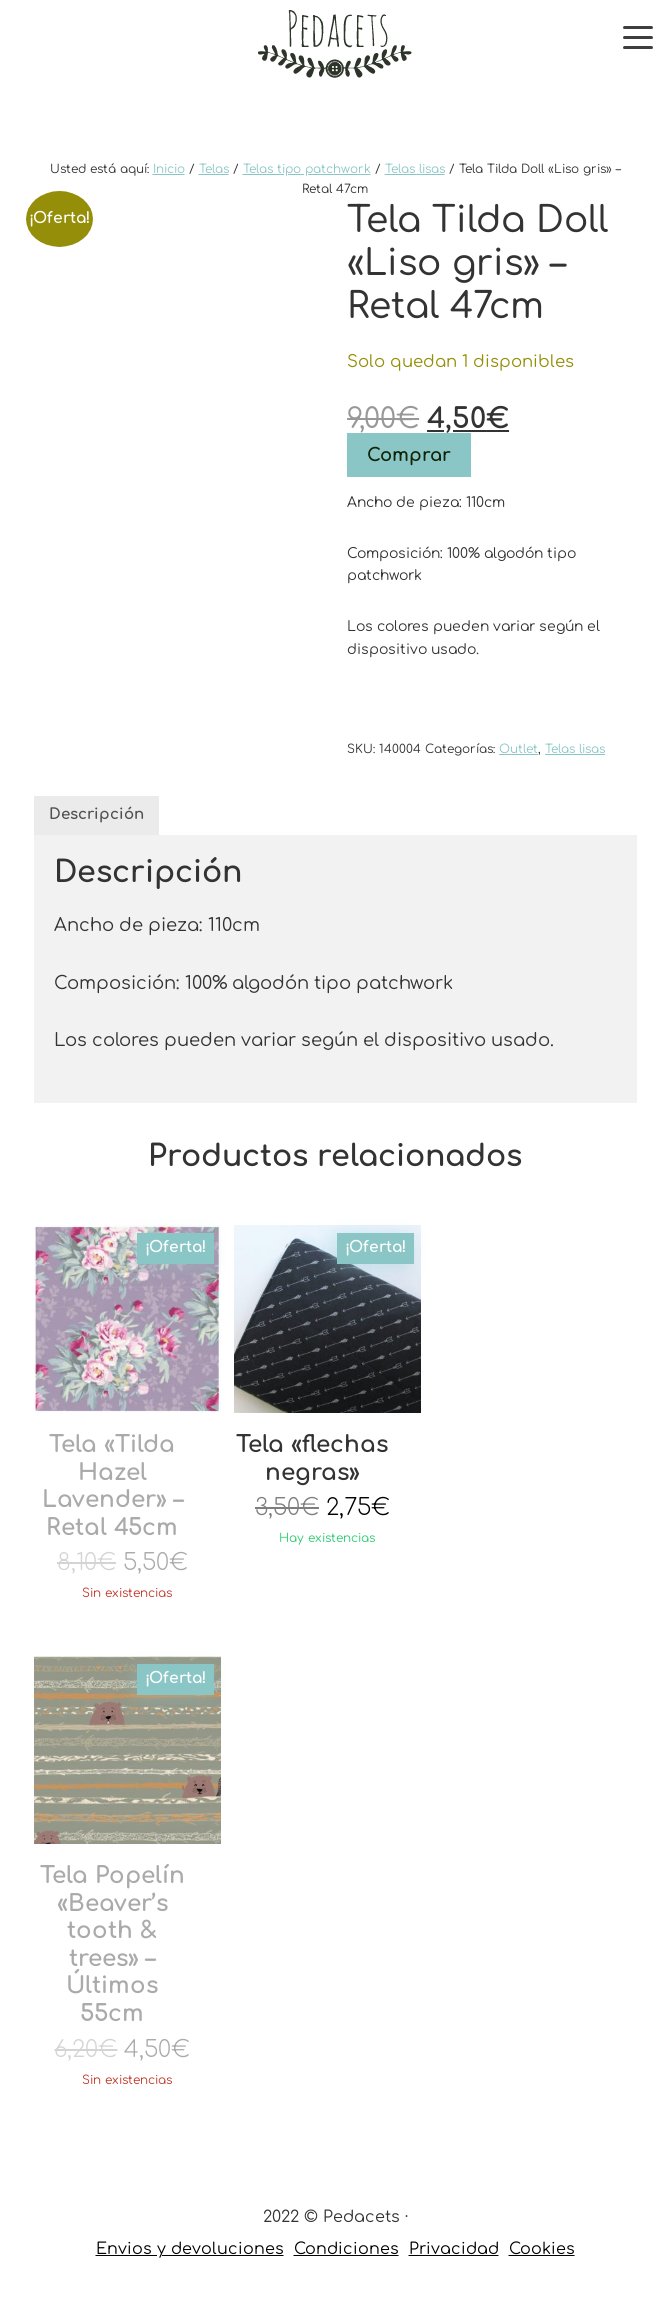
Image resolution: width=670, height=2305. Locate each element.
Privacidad (454, 2249)
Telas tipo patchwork (307, 169)
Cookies (542, 2249)
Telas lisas (415, 169)
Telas (214, 169)
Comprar (409, 455)
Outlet (518, 749)
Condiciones (346, 2249)
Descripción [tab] (96, 814)
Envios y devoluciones (190, 2249)
